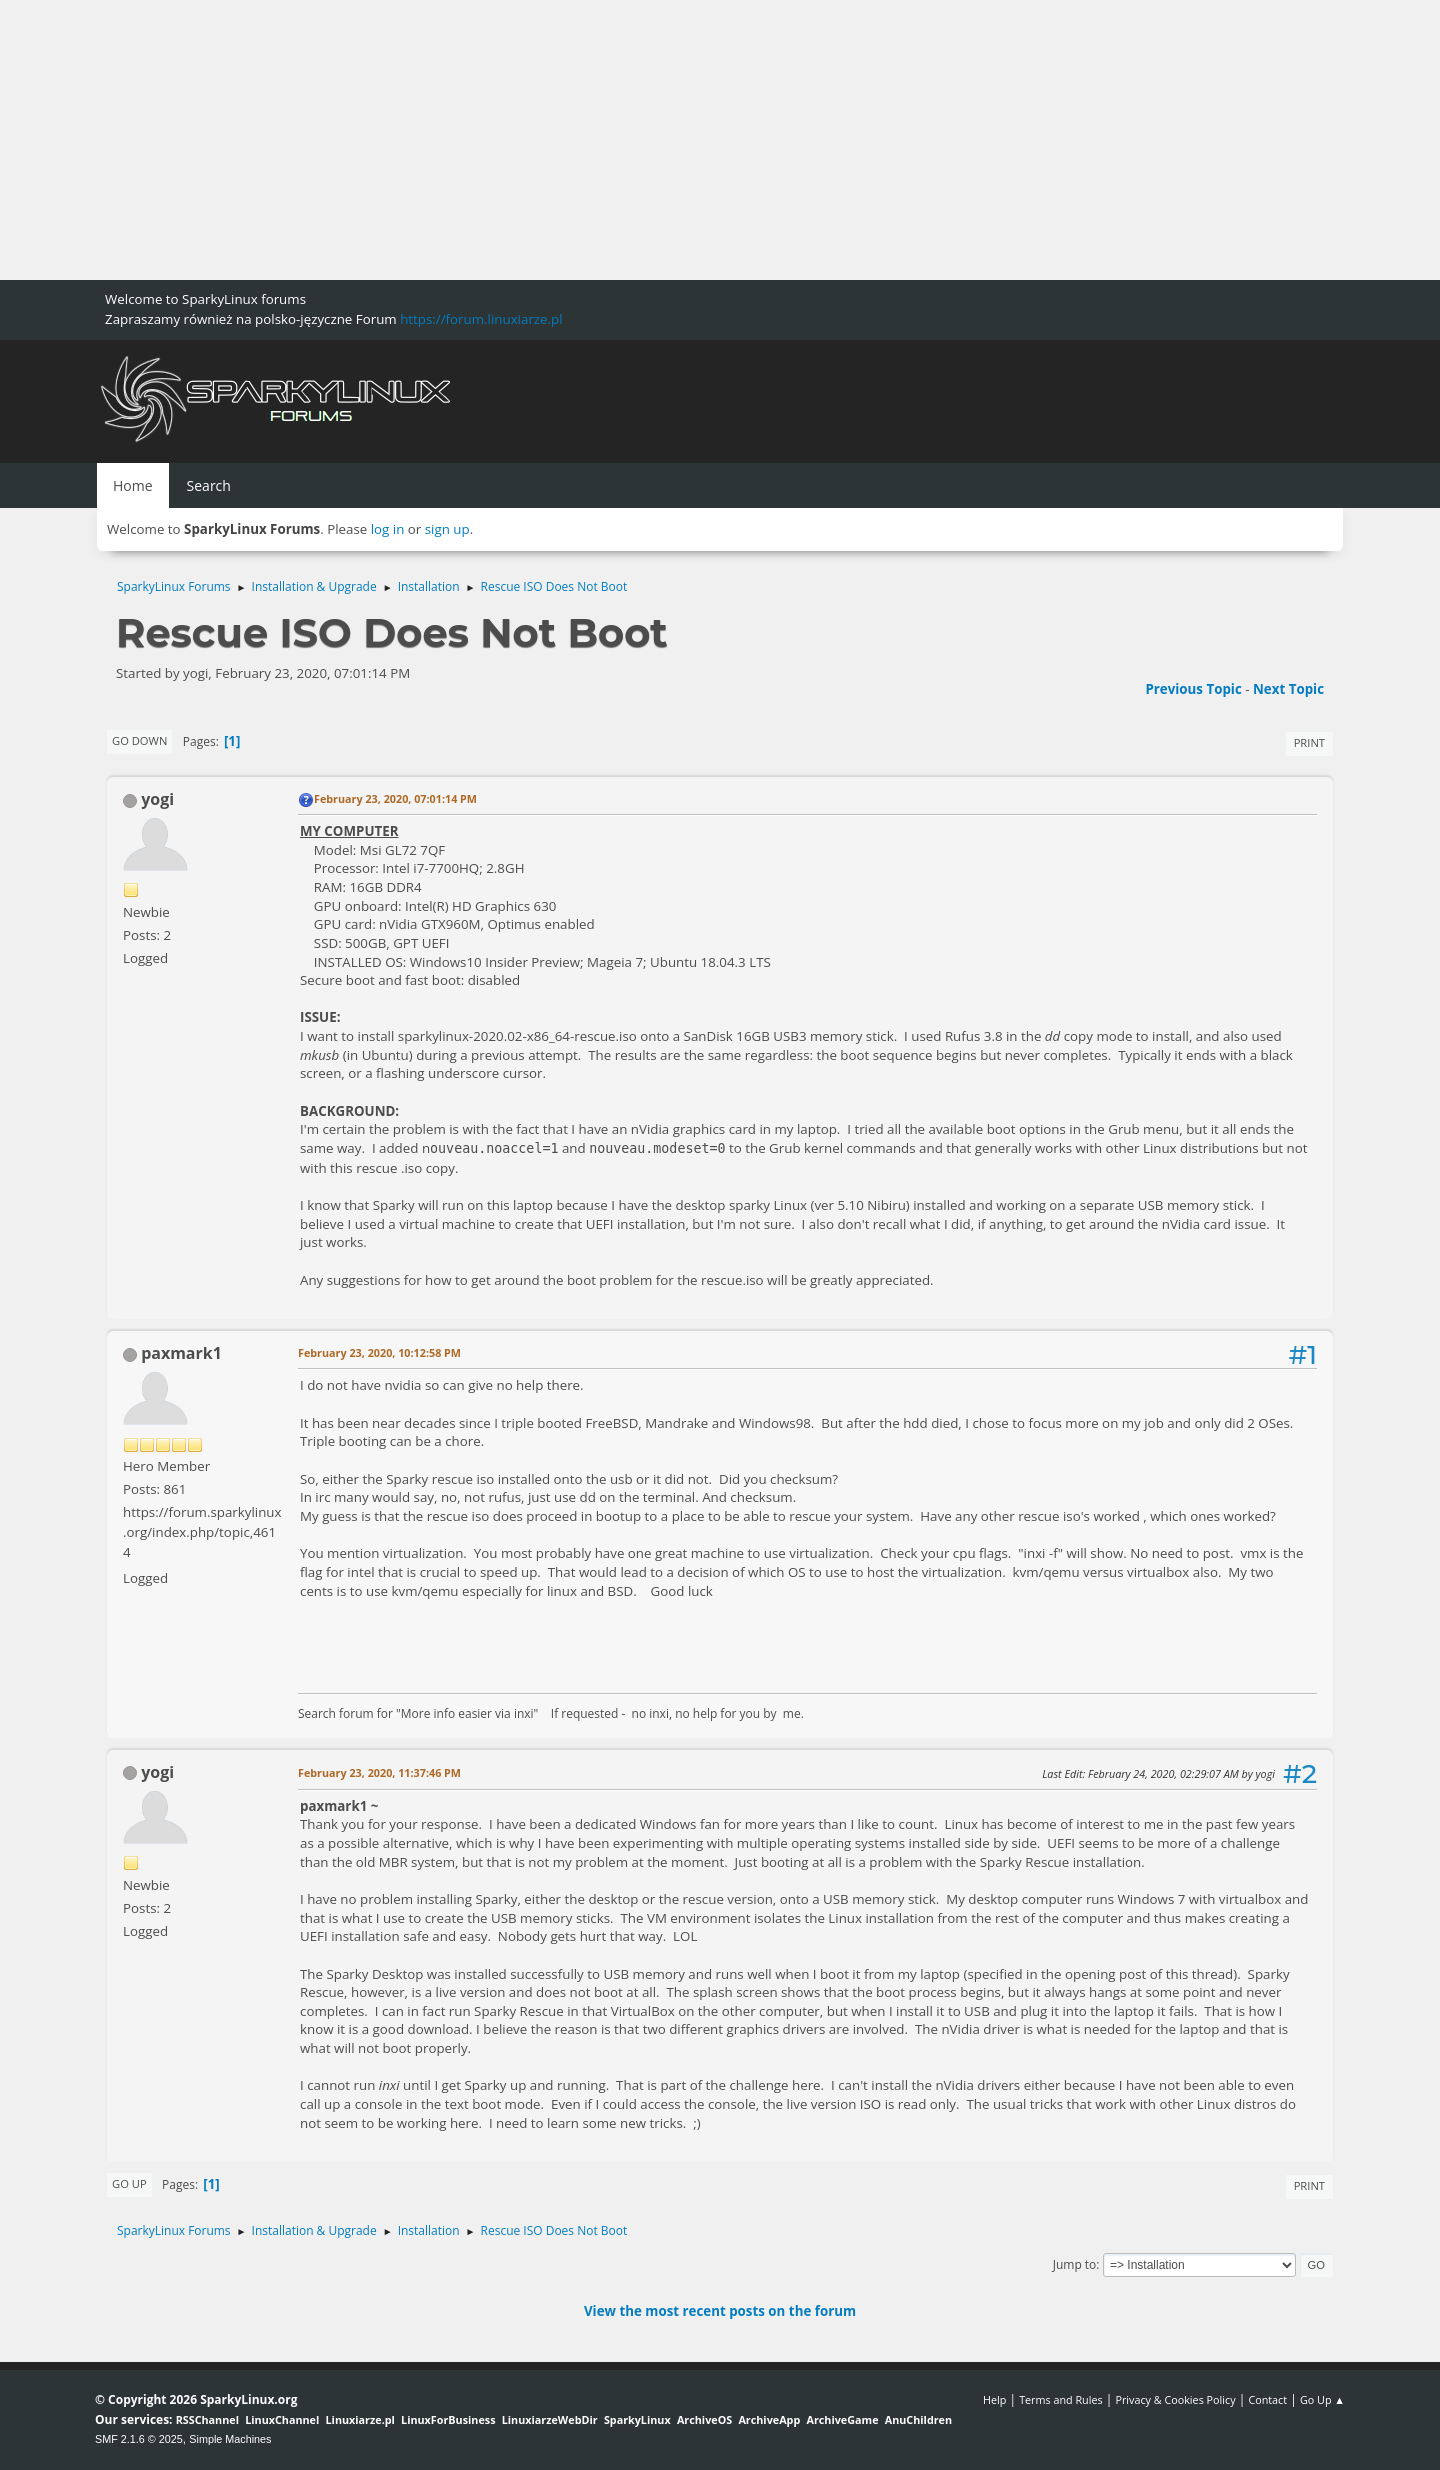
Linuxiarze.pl (360, 2419)
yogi (157, 799)
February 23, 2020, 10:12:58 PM (379, 1352)
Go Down (139, 740)
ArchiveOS (704, 2419)
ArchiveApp (769, 2419)
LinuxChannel (282, 2419)
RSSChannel (207, 2419)
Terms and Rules (1061, 2399)
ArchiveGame (842, 2419)
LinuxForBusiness (448, 2419)
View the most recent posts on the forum (720, 2311)
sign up (447, 529)
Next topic (1288, 689)
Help (994, 2399)
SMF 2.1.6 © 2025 (139, 2439)
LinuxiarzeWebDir (550, 2419)
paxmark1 (181, 1353)
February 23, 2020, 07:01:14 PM (395, 798)
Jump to (1075, 2264)
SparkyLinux (637, 2419)
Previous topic (1193, 689)
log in (388, 529)
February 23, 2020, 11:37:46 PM (379, 1772)
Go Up (129, 2183)
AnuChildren (918, 2419)
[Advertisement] (600, 140)
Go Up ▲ (1322, 2399)
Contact (1267, 2399)
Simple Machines (230, 2439)
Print (1309, 742)
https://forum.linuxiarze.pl (481, 319)
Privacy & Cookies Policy (1175, 2399)
